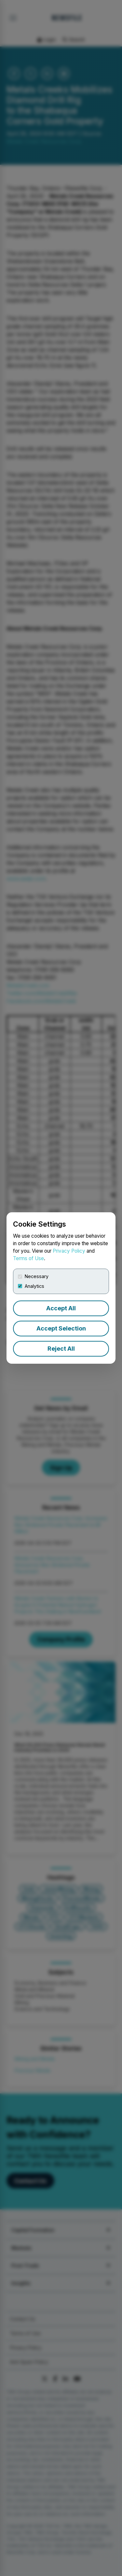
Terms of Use (28, 1258)
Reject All (61, 1348)
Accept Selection (61, 1328)
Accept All (61, 1308)
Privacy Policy (69, 1251)
